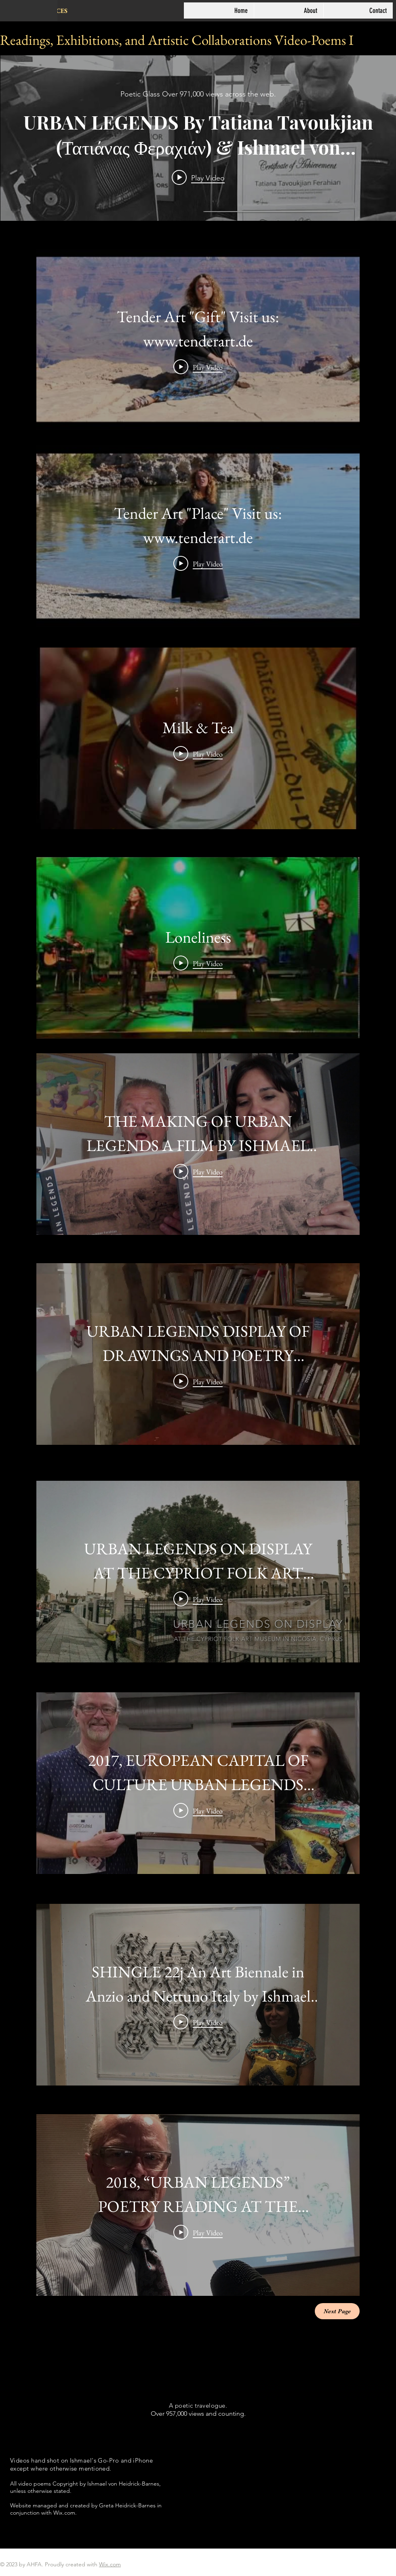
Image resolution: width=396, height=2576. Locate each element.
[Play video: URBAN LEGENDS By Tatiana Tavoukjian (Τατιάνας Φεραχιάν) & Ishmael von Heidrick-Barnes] (198, 178)
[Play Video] (198, 366)
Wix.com (110, 2564)
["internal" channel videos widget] (198, 138)
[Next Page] (337, 2311)
